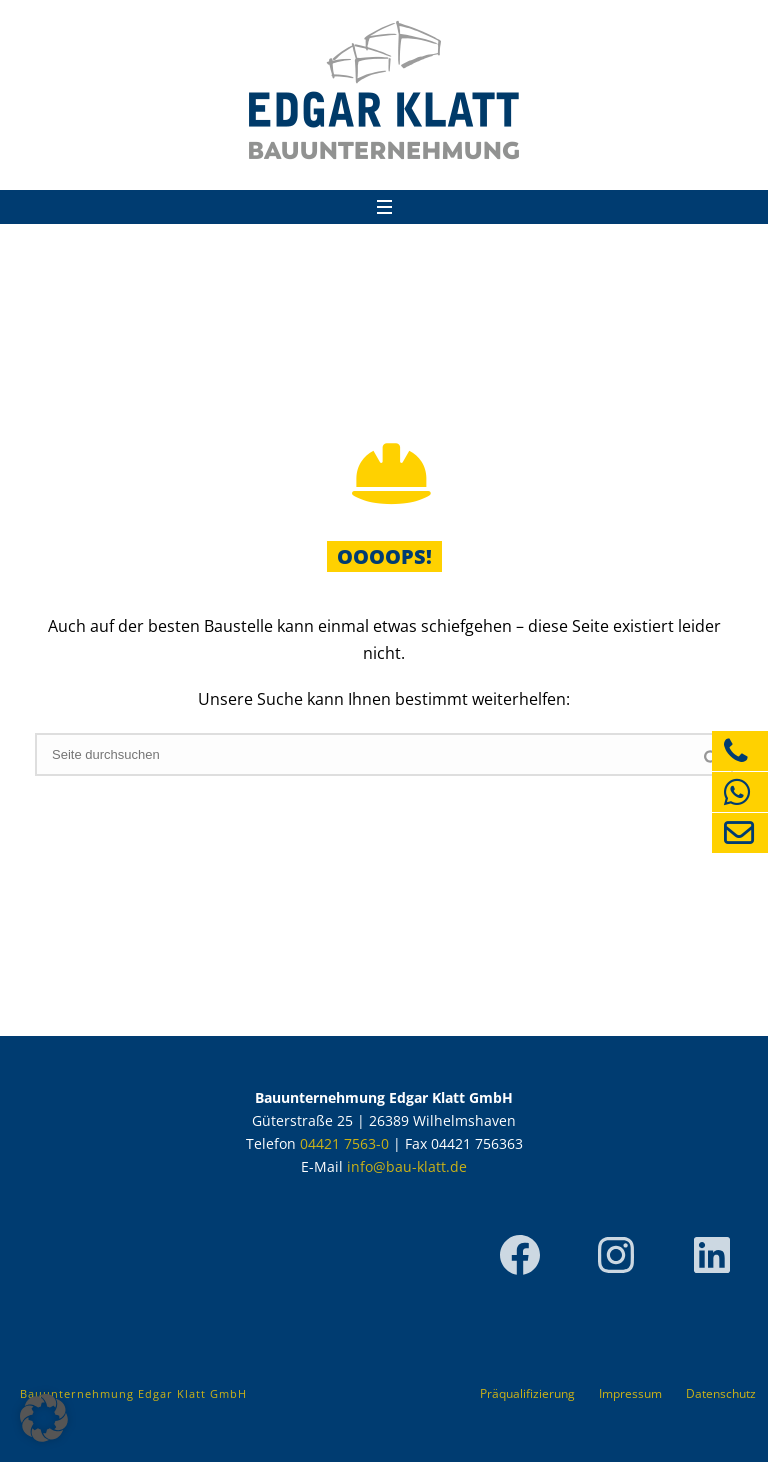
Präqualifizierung (527, 1394)
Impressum (630, 1394)
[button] (44, 1418)
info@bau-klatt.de (407, 1166)
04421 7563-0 (344, 1143)
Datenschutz (721, 1394)
